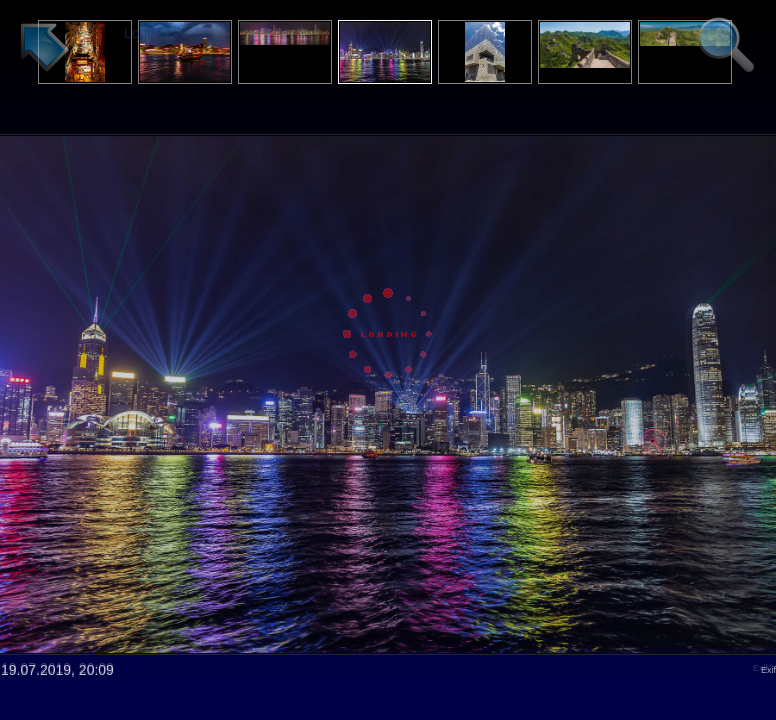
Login (141, 33)
